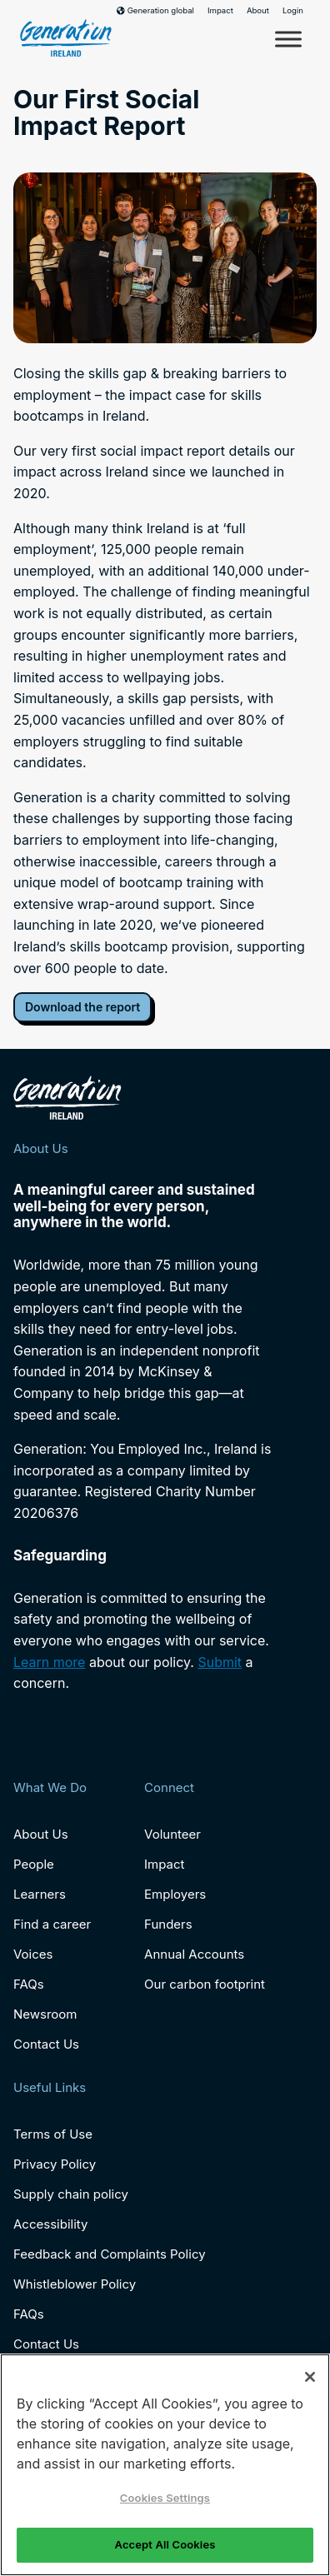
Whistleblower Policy (74, 2284)
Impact (220, 11)
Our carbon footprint (204, 1984)
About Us (40, 1834)
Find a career (52, 1924)
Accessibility (50, 2224)
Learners (39, 1894)
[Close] (310, 2377)
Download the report (82, 1007)
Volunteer (172, 1834)
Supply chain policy (70, 2194)
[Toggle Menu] (288, 39)
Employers (175, 1894)
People (33, 1864)
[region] (165, 2465)
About (258, 11)
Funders (168, 1924)
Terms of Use (52, 2134)
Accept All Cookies (165, 2544)
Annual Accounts (194, 1954)
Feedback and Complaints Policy (109, 2254)
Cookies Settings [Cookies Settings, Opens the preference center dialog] (165, 2497)
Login (292, 11)
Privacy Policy (54, 2164)
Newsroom (45, 2014)
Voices (32, 1954)
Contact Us (46, 2044)
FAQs (28, 1984)
